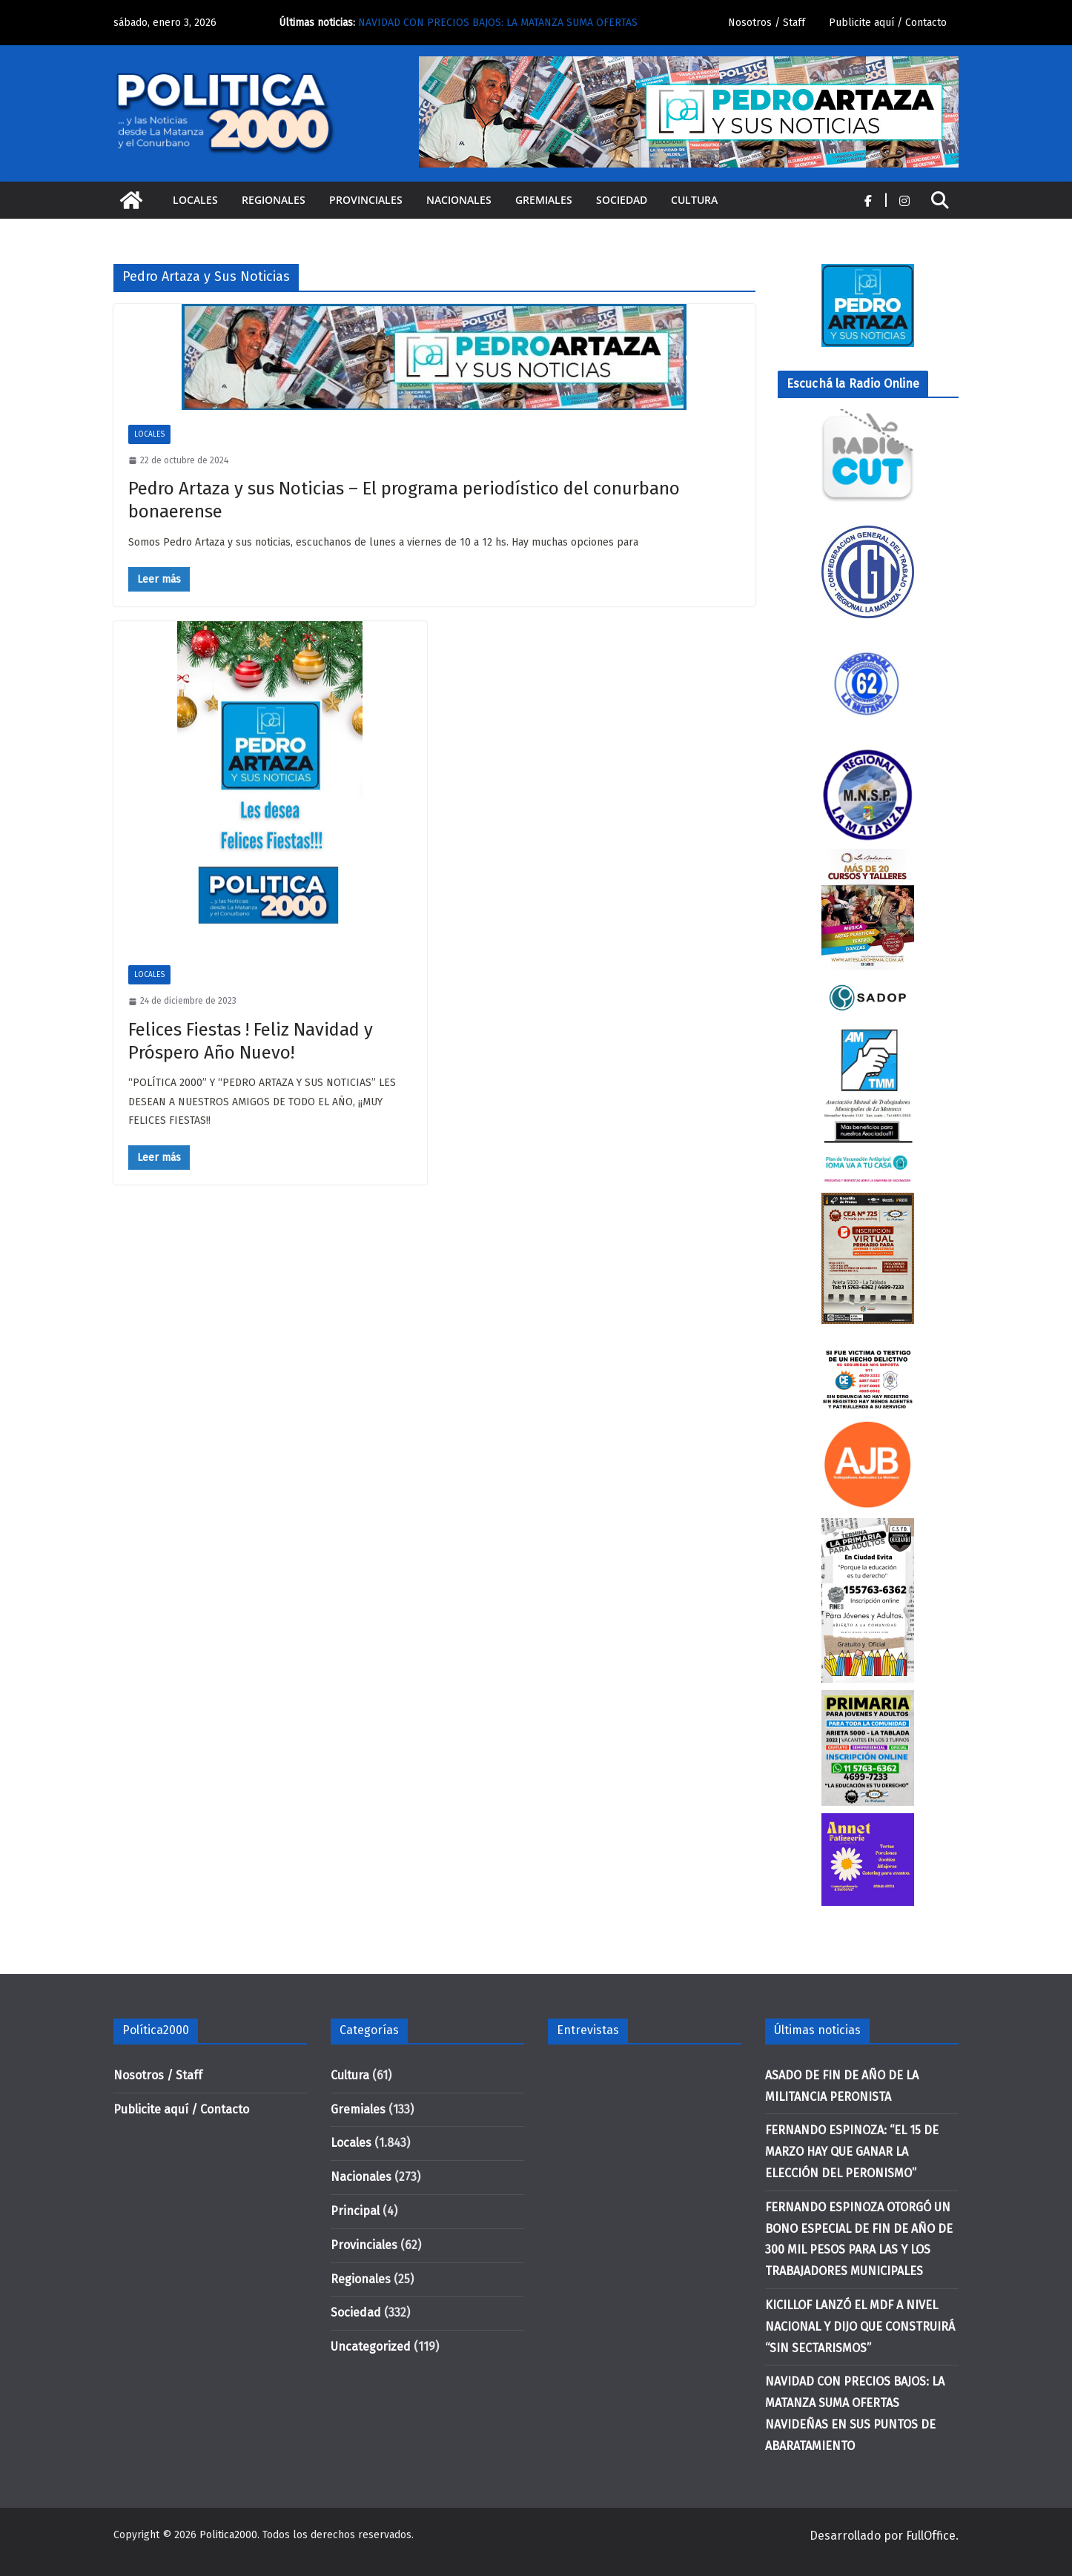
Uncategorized (371, 2347)
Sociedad (621, 200)
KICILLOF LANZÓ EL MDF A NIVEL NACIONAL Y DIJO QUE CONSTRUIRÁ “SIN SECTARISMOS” (860, 2326)
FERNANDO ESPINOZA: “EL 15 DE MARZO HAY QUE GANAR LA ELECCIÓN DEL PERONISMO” (852, 2151)
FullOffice (931, 2536)
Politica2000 (228, 2535)
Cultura (694, 200)
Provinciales (366, 200)
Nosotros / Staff (766, 22)
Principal (355, 2211)
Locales (195, 200)
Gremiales (543, 200)
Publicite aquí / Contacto (888, 22)
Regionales (273, 200)
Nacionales (459, 200)
